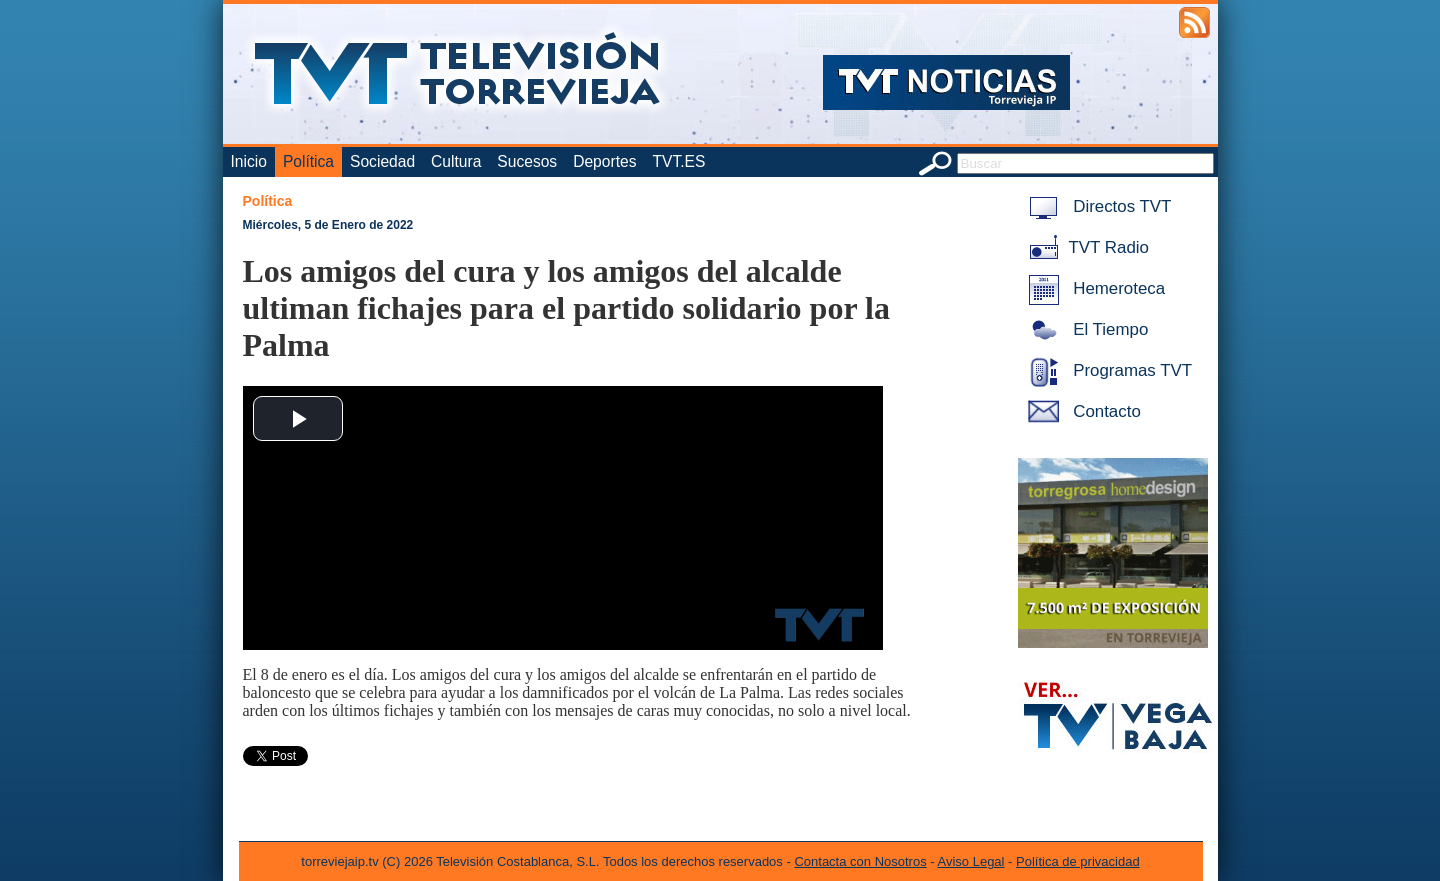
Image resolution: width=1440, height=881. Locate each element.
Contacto (1081, 411)
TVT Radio (1085, 247)
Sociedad (382, 161)
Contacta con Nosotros (860, 861)
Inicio (249, 161)
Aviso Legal (971, 861)
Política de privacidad (1078, 861)
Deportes (604, 161)
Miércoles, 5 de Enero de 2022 (328, 225)
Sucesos (527, 161)
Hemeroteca (1093, 288)
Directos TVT (1096, 206)
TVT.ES (678, 161)
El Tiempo (1085, 329)
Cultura (456, 161)
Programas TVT (1107, 370)
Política (308, 161)
